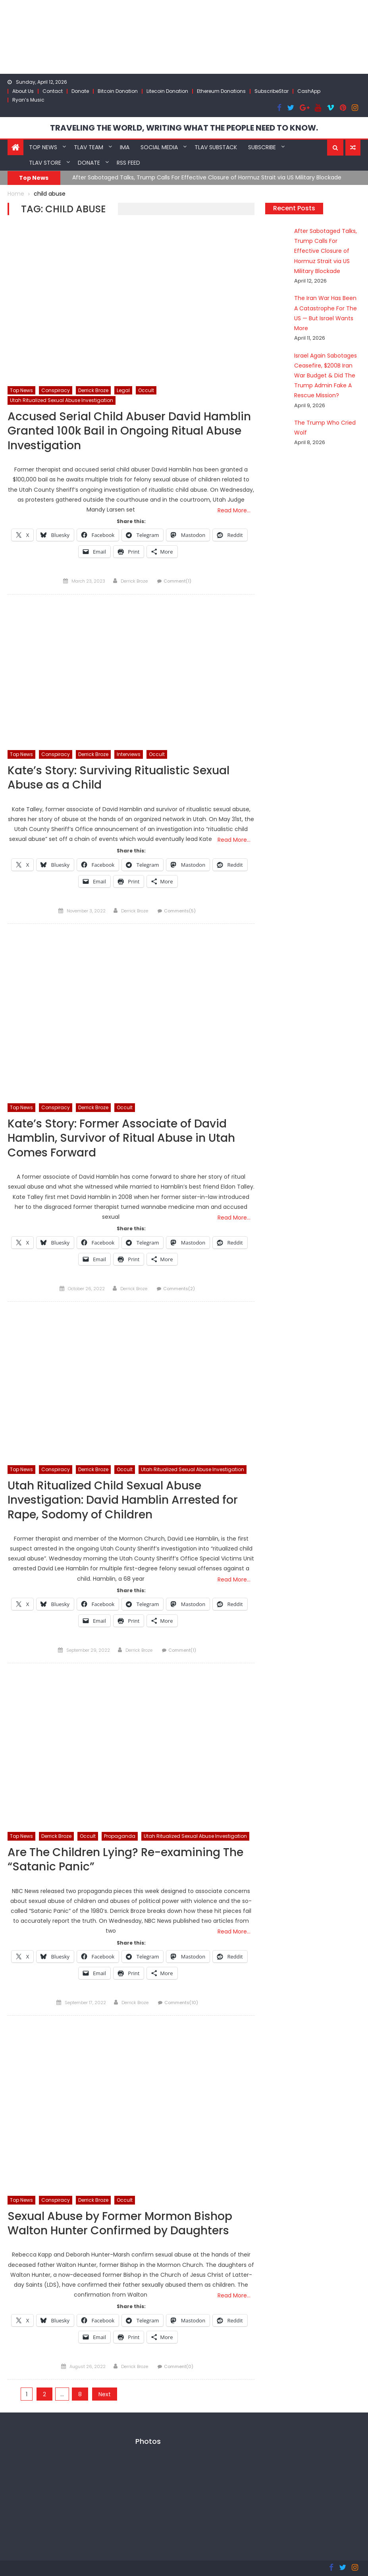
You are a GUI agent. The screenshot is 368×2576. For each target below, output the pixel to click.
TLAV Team (88, 147)
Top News (43, 147)
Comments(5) (180, 911)
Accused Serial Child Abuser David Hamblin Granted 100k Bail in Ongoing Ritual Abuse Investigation (129, 431)
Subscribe (262, 147)
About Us (23, 91)
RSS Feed (128, 163)
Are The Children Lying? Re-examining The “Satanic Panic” (125, 1859)
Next (104, 2394)
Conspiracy (55, 390)
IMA (124, 147)
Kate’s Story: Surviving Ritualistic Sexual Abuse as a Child (118, 778)
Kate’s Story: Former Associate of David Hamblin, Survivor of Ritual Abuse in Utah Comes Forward (121, 1138)
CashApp (308, 91)
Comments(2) (179, 1288)
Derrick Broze (93, 390)
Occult (146, 390)
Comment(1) (177, 581)
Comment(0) (178, 2366)
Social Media (159, 147)
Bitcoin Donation (118, 91)
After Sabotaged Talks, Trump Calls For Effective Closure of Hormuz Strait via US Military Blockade (206, 177)
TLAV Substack (216, 147)
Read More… (234, 510)
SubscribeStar (271, 91)
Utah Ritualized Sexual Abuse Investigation (61, 400)
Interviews (129, 754)
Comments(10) (181, 2002)
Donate (80, 91)
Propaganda (119, 1836)
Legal (123, 390)
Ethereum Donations (221, 91)
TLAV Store (45, 163)
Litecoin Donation (167, 91)
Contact (52, 91)
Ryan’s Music (28, 99)
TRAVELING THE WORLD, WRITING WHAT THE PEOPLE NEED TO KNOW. (184, 127)
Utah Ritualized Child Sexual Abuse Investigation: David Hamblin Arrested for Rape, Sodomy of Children (123, 1500)
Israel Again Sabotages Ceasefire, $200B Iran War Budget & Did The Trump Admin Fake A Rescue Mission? (325, 376)
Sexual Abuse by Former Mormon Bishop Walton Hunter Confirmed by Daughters (120, 2223)
